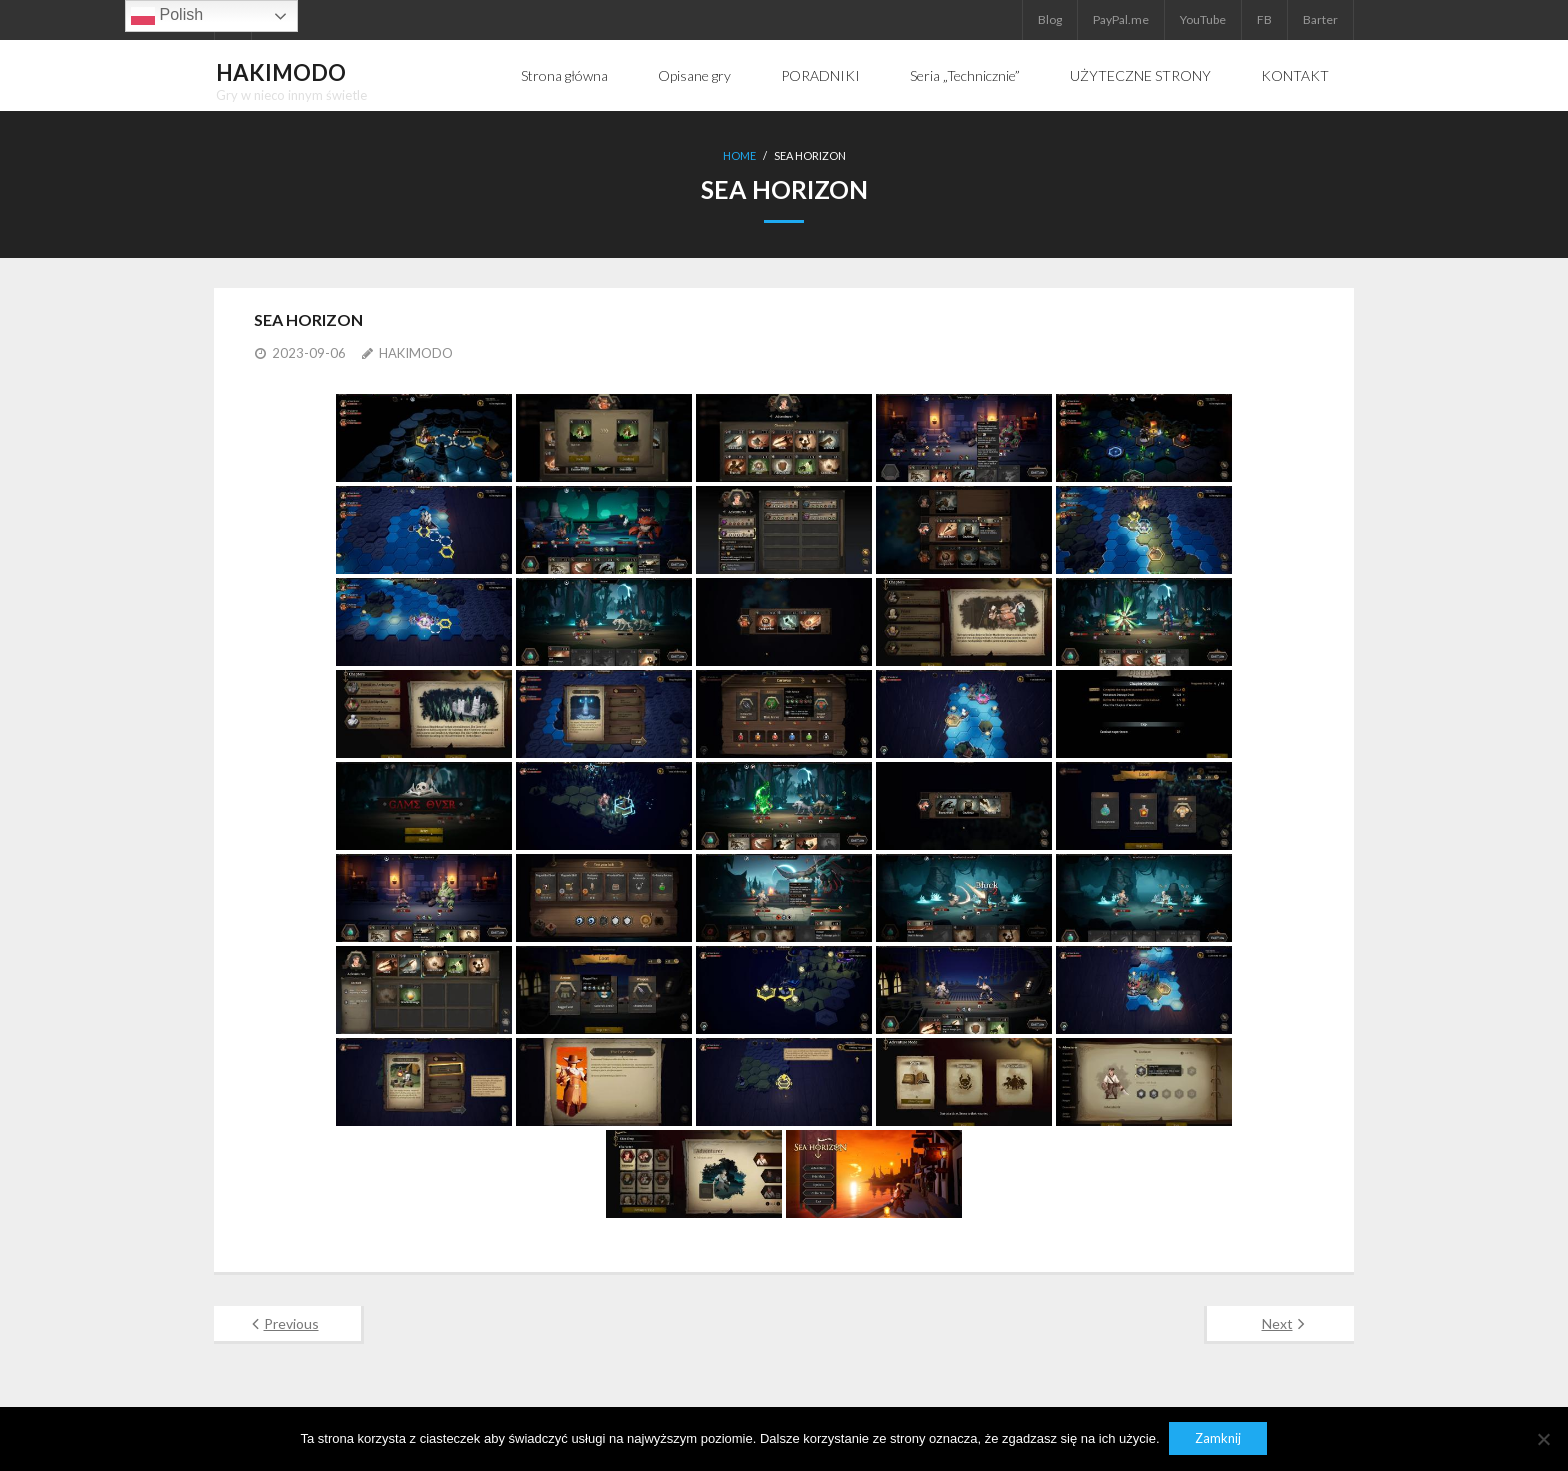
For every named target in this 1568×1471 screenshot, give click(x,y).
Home (739, 155)
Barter (1320, 19)
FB (1264, 19)
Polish (167, 16)
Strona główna (564, 75)
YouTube (1203, 19)
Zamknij (1219, 1439)
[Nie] (1543, 1439)
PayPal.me (1121, 19)
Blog (1050, 19)
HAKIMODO (416, 352)
